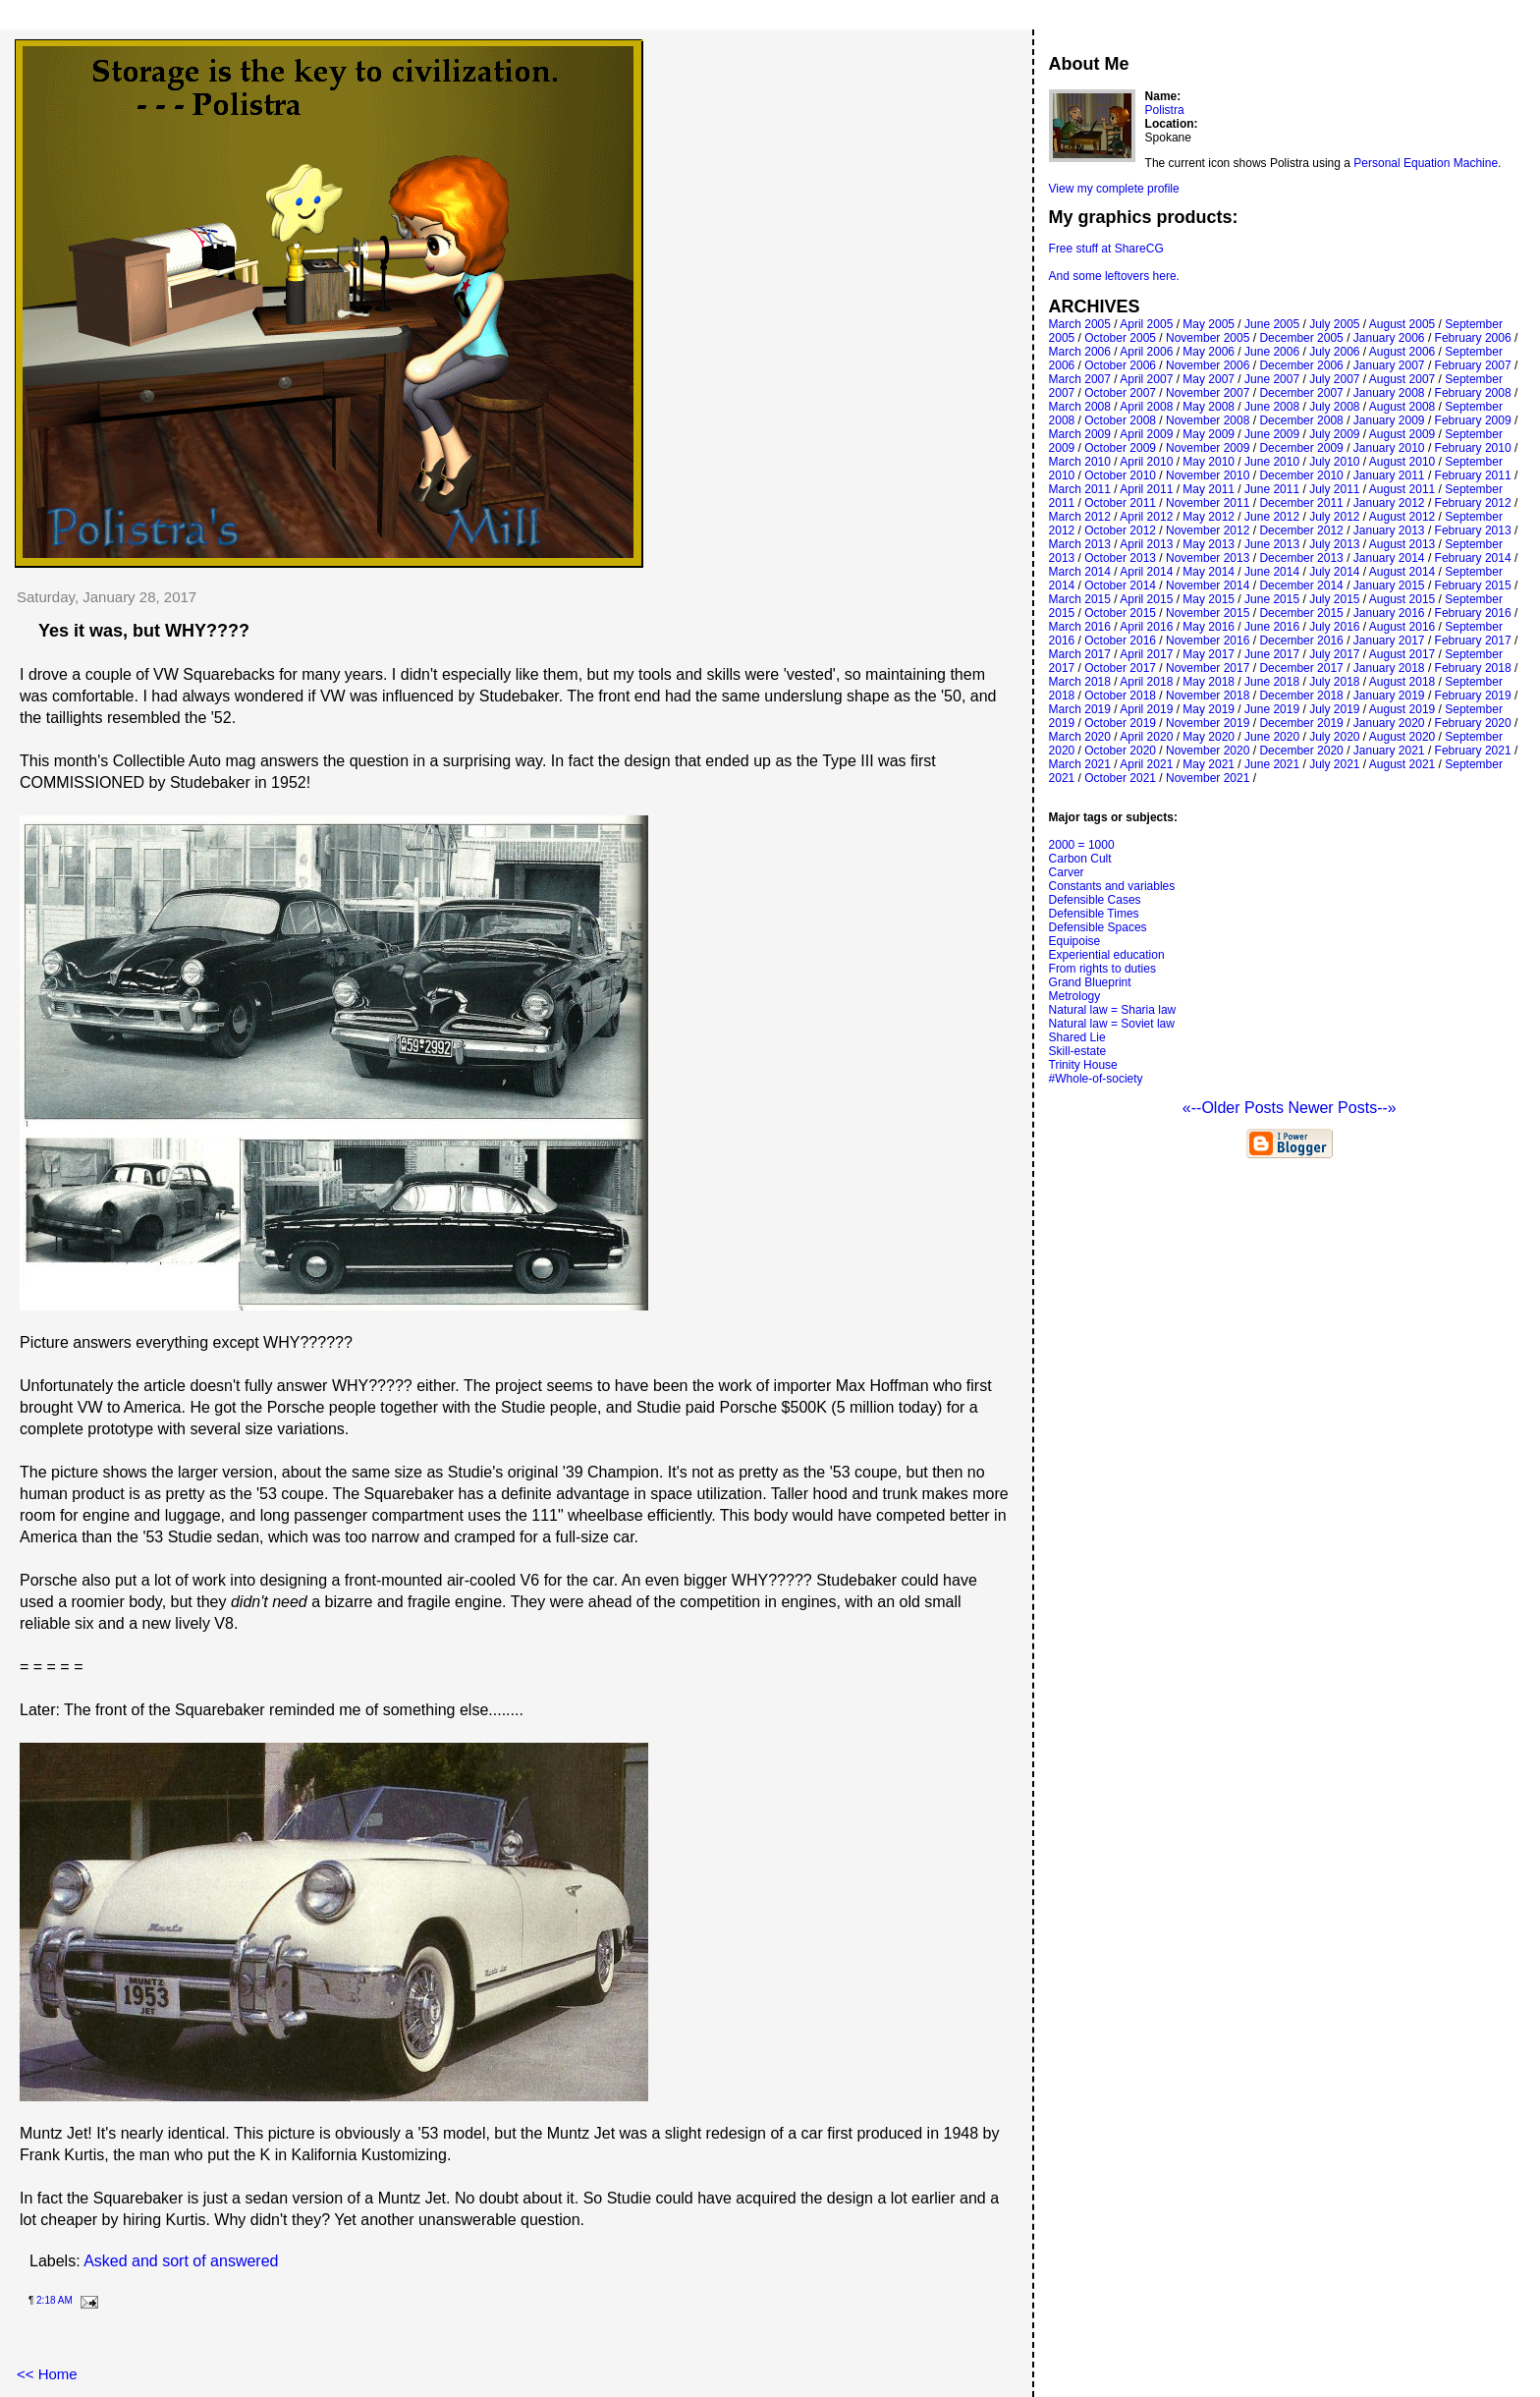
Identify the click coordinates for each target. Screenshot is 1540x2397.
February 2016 (1473, 613)
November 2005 (1207, 338)
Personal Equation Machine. (1427, 163)
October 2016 (1120, 640)
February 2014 (1473, 558)
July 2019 (1334, 709)
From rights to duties (1102, 969)
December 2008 (1301, 420)
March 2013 (1080, 544)
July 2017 (1334, 654)
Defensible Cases (1095, 900)
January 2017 (1389, 640)
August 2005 (1402, 324)
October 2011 (1120, 503)
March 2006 (1080, 352)
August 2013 (1402, 544)
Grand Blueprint (1090, 982)
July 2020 (1334, 737)
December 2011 (1301, 503)
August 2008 (1402, 407)
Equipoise (1075, 941)
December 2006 (1301, 365)
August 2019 (1402, 709)
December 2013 (1301, 558)
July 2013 (1334, 544)
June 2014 (1271, 572)
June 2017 (1271, 654)
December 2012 (1301, 530)
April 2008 (1146, 407)
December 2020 (1301, 750)
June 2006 (1271, 352)
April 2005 (1146, 324)
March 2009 (1080, 434)
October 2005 (1120, 338)
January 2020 (1389, 723)
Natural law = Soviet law (1112, 1024)
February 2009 (1473, 420)
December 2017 (1301, 668)
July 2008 (1334, 407)
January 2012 (1389, 503)
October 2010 (1120, 475)
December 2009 (1301, 448)
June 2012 (1271, 517)
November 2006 (1207, 365)
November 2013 (1207, 558)
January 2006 (1389, 338)
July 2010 (1334, 462)
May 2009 (1208, 434)
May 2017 (1208, 654)
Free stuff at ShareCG (1106, 248)
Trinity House (1083, 1065)
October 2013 (1120, 558)
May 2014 (1208, 572)
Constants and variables (1112, 886)
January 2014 (1389, 558)
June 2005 (1271, 324)
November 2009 (1207, 448)
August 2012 (1402, 517)
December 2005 (1301, 338)
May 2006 (1208, 352)
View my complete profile (1114, 188)
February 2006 (1473, 338)
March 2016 (1080, 627)
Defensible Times (1094, 913)
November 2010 (1207, 475)
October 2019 (1120, 723)
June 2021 (1271, 764)
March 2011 (1080, 489)
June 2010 (1271, 462)
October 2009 (1120, 448)
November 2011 (1207, 503)
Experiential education (1107, 955)
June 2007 (1271, 379)
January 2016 (1389, 613)
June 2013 (1271, 544)
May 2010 (1208, 462)
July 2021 (1334, 764)
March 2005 (1080, 324)
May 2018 (1208, 682)
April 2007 (1146, 379)
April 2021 (1146, 764)
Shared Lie (1077, 1037)
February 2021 (1473, 750)
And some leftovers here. (1114, 276)
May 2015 (1208, 599)
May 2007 (1208, 379)
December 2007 (1301, 393)
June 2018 (1271, 682)
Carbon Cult (1080, 858)
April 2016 (1146, 627)
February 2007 (1473, 365)
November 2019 (1207, 723)
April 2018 (1146, 682)
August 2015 (1402, 599)
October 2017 (1120, 668)
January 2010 (1389, 448)
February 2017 (1473, 640)
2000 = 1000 (1082, 845)
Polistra (1164, 110)
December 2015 (1301, 613)
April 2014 (1146, 572)
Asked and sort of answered (180, 2261)
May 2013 (1208, 544)
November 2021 (1207, 778)
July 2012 (1334, 517)
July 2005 (1334, 324)
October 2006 (1120, 365)
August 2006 (1402, 352)
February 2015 (1473, 585)
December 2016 (1301, 640)
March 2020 (1080, 737)
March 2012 (1080, 517)
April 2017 (1146, 654)
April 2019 (1146, 709)
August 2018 (1402, 682)
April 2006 (1146, 352)
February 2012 (1473, 503)
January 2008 (1389, 393)
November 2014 (1207, 585)
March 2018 (1080, 682)
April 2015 (1146, 599)
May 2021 (1208, 764)
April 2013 (1146, 544)
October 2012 (1120, 530)
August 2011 (1402, 489)
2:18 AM (54, 2300)
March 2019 (1080, 709)
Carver (1066, 872)
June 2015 (1271, 599)
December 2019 (1301, 723)
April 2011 (1146, 489)
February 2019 (1473, 695)
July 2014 (1334, 572)
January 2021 (1389, 750)
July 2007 (1334, 379)
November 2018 (1207, 695)
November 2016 (1207, 640)
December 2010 (1301, 475)
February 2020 (1473, 723)
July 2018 (1334, 682)
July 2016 (1334, 627)
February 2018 (1473, 668)
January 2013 (1389, 530)
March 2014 (1080, 572)
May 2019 (1208, 709)
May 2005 (1208, 324)
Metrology (1075, 996)
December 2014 (1301, 585)
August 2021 (1402, 764)
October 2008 (1120, 420)
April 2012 (1146, 517)
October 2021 (1120, 778)
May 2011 (1208, 489)
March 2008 (1080, 407)
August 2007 (1402, 379)
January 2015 (1389, 585)
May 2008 (1208, 407)
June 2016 (1271, 627)
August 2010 (1402, 462)
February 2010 (1473, 448)
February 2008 (1473, 393)
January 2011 (1389, 475)
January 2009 (1389, 420)
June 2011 (1271, 489)
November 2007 (1207, 393)
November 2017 (1207, 668)
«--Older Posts (1235, 1107)
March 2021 (1080, 764)
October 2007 (1120, 393)
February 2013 (1473, 530)
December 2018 (1301, 695)
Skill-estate (1078, 1051)
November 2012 (1207, 530)
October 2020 (1120, 750)
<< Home (47, 2374)
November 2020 (1207, 750)
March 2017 (1080, 654)
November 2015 (1207, 613)
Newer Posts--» (1342, 1107)
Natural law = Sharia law (1113, 1010)
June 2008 (1271, 407)
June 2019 (1271, 709)
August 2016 (1402, 627)
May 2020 (1208, 737)
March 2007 (1080, 379)
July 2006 (1334, 352)
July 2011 (1334, 489)
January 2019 (1389, 695)
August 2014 (1402, 572)
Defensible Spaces (1098, 927)
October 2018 (1120, 695)
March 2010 (1080, 462)
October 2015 (1120, 613)
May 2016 (1208, 627)
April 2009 (1146, 434)
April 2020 (1146, 737)
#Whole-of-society (1096, 1079)
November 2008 (1207, 420)
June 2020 (1271, 737)
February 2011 (1473, 475)
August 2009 (1402, 434)
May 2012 (1208, 517)
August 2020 (1402, 737)
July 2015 (1334, 599)
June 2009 (1271, 434)
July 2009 (1334, 434)
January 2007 (1389, 365)
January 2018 (1389, 668)
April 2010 (1146, 462)
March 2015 (1080, 599)
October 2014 (1120, 585)
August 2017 (1402, 654)
